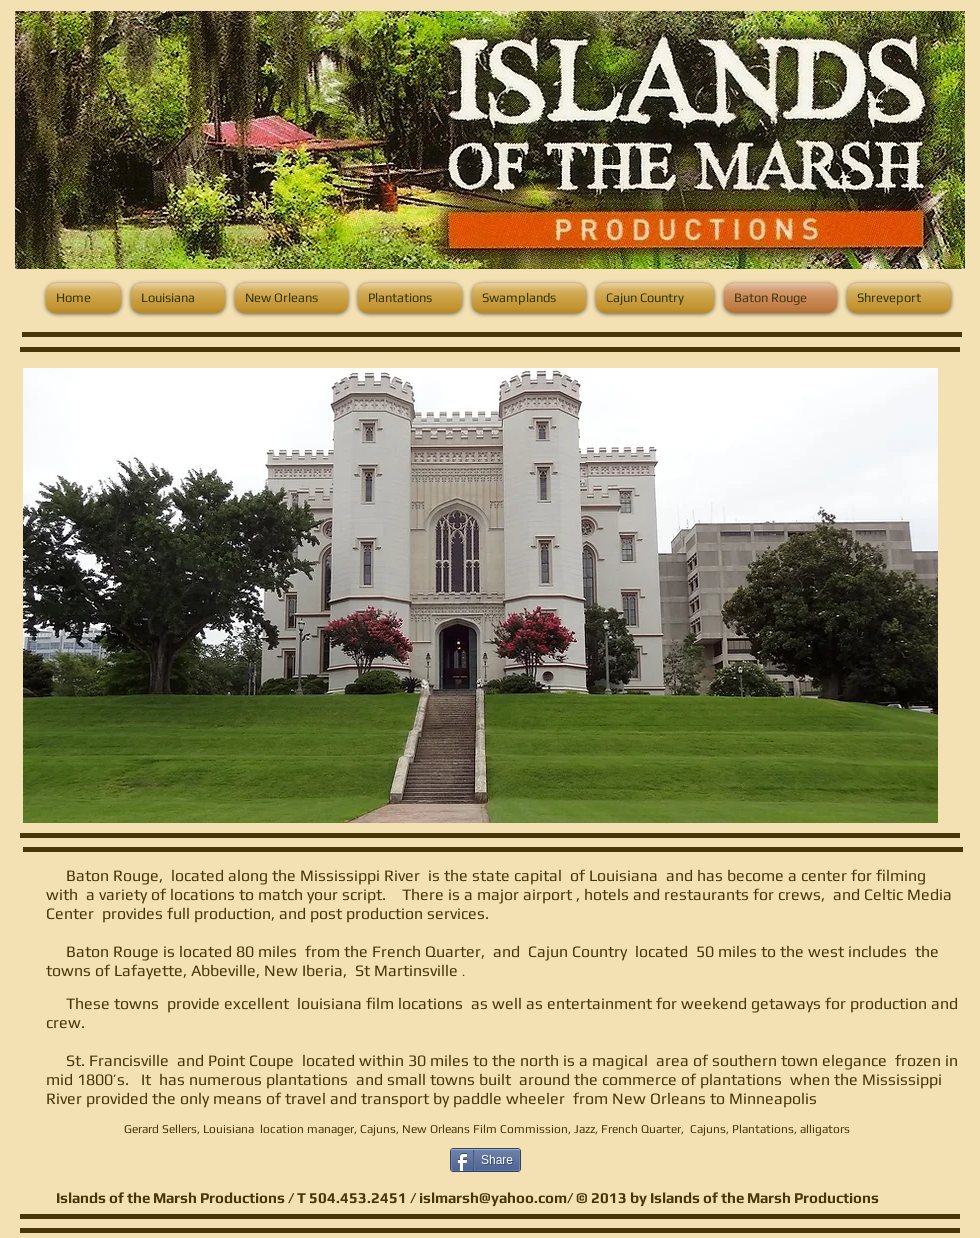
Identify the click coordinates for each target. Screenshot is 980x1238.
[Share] (485, 1160)
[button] (480, 595)
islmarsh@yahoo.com (493, 1197)
